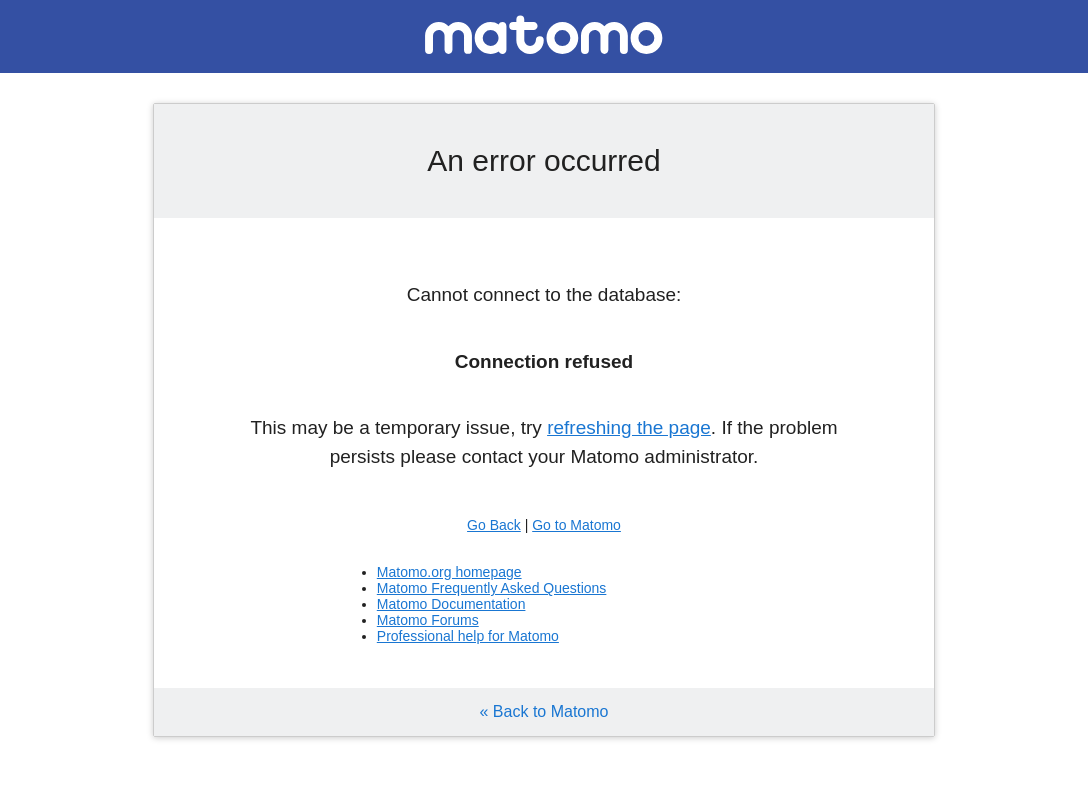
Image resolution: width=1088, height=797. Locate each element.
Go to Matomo (576, 525)
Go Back (494, 525)
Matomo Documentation (451, 604)
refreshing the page (629, 427)
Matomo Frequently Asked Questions (492, 588)
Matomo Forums (428, 620)
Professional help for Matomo (468, 636)
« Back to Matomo (544, 711)
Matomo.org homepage (449, 572)
